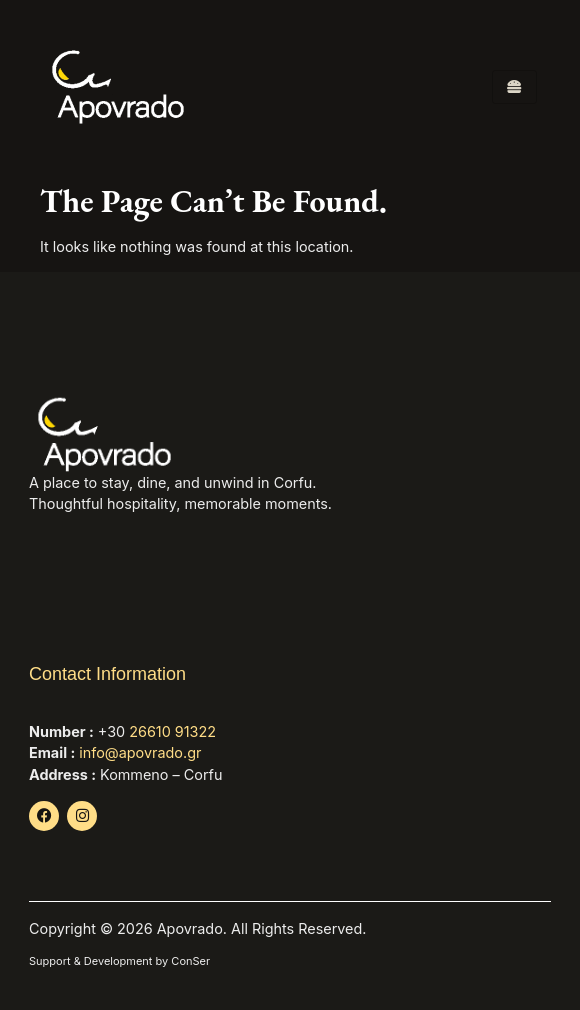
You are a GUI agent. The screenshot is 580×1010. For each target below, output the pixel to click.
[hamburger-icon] (514, 87)
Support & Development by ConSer (119, 961)
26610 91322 (172, 731)
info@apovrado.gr (140, 752)
